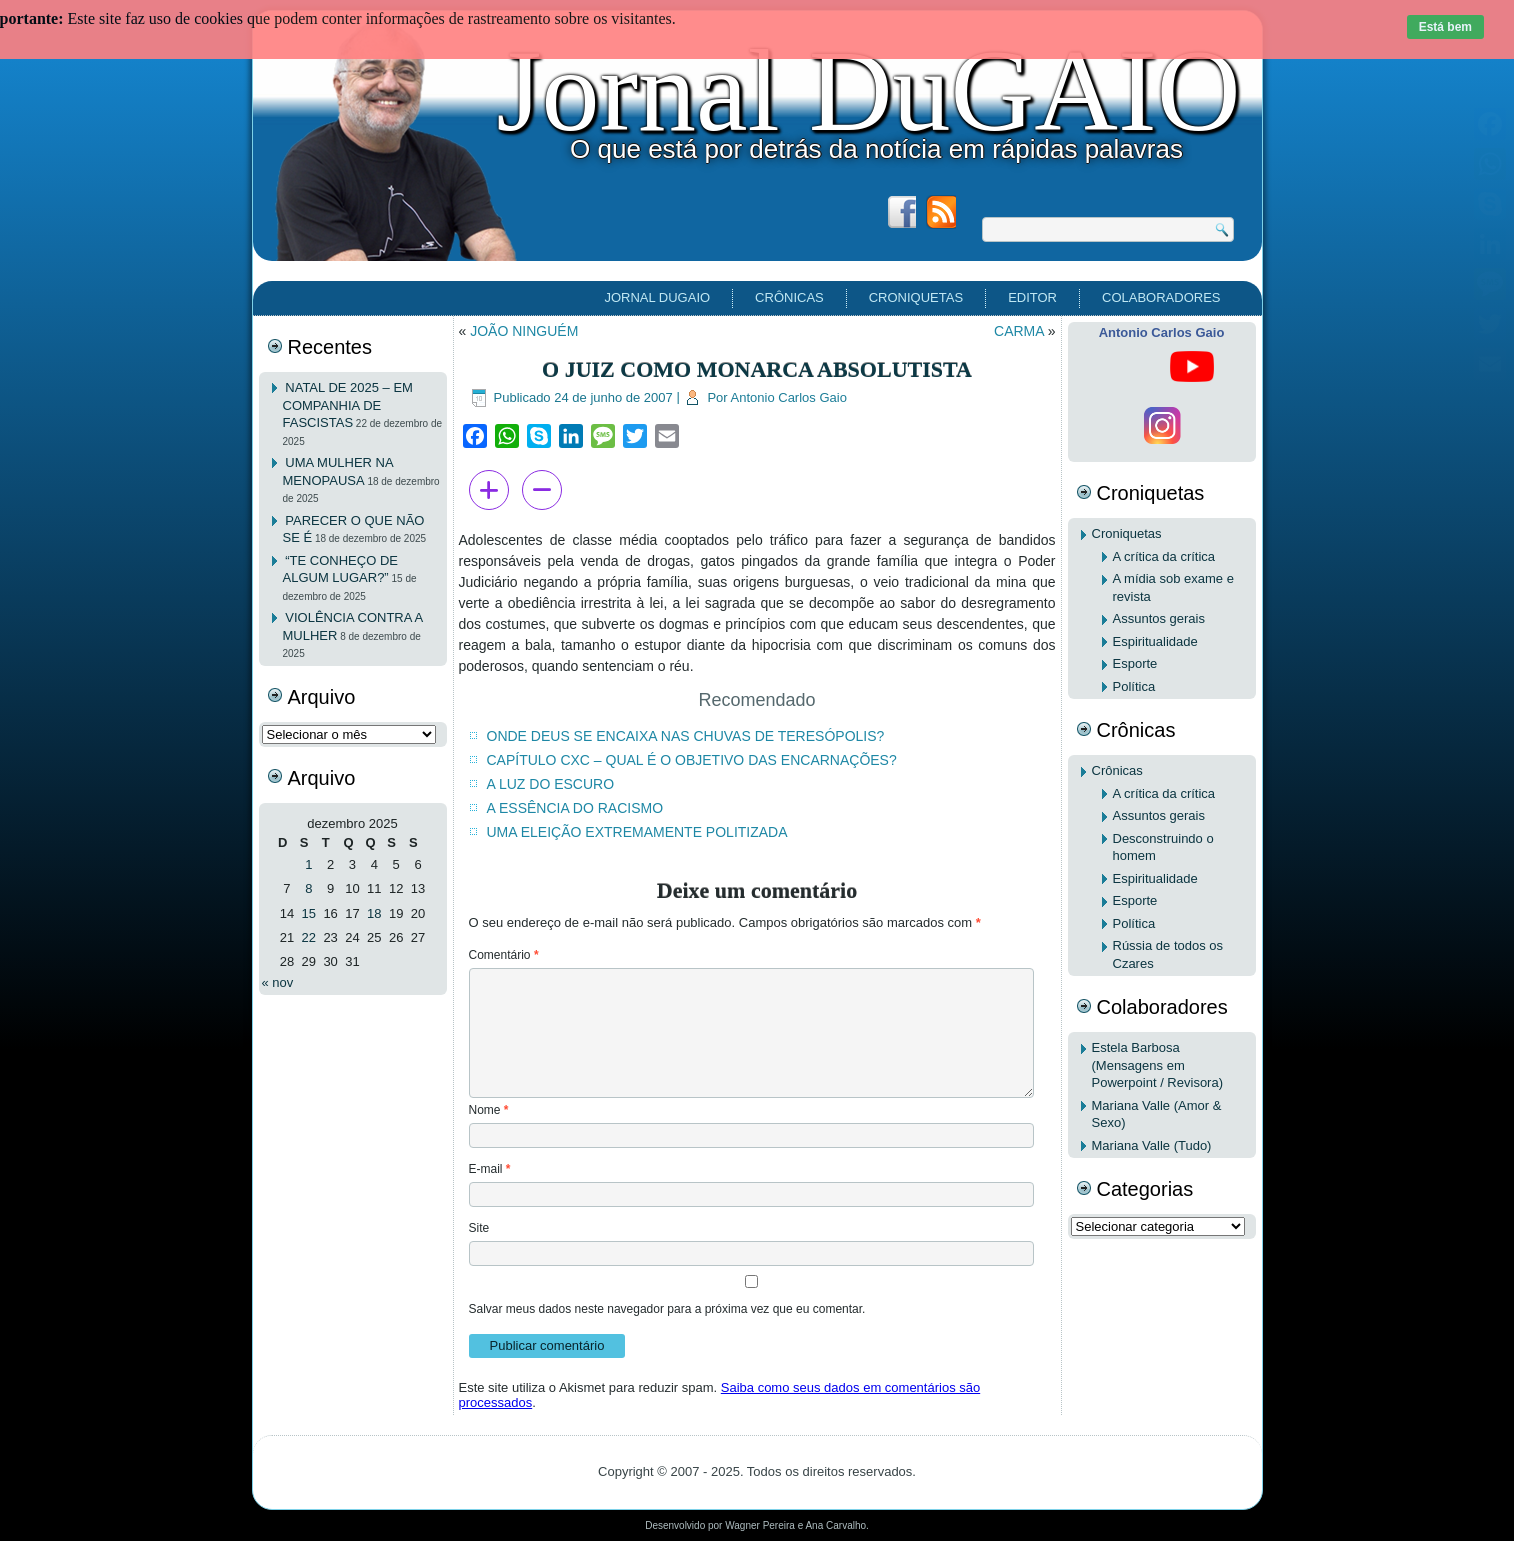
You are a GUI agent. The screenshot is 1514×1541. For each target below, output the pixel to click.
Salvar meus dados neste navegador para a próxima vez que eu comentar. (667, 1309)
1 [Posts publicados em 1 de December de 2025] (308, 864)
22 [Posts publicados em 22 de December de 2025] (309, 937)
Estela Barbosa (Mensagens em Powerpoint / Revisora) (1158, 1065)
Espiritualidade (1155, 641)
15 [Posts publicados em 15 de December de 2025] (309, 913)
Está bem (1445, 27)
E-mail (490, 1169)
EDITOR (1032, 297)
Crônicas (789, 297)
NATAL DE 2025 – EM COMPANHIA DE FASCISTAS (348, 405)
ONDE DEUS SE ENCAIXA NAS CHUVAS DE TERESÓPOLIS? (686, 736)
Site (479, 1228)
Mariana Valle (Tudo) (1152, 1145)
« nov (278, 982)
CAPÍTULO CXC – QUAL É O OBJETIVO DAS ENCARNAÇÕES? (692, 760)
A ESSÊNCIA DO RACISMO (575, 808)
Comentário (504, 955)
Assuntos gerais (1159, 618)
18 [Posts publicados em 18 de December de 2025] (374, 913)
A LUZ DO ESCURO (551, 784)
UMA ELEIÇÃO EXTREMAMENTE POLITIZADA (637, 832)
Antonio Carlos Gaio (789, 397)
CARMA (1019, 331)
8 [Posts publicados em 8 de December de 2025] (308, 888)
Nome (489, 1110)
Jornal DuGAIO (868, 91)
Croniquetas (916, 297)
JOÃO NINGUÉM (524, 331)
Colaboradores (1161, 297)
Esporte (1135, 663)
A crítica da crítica (1164, 556)
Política (1134, 686)
